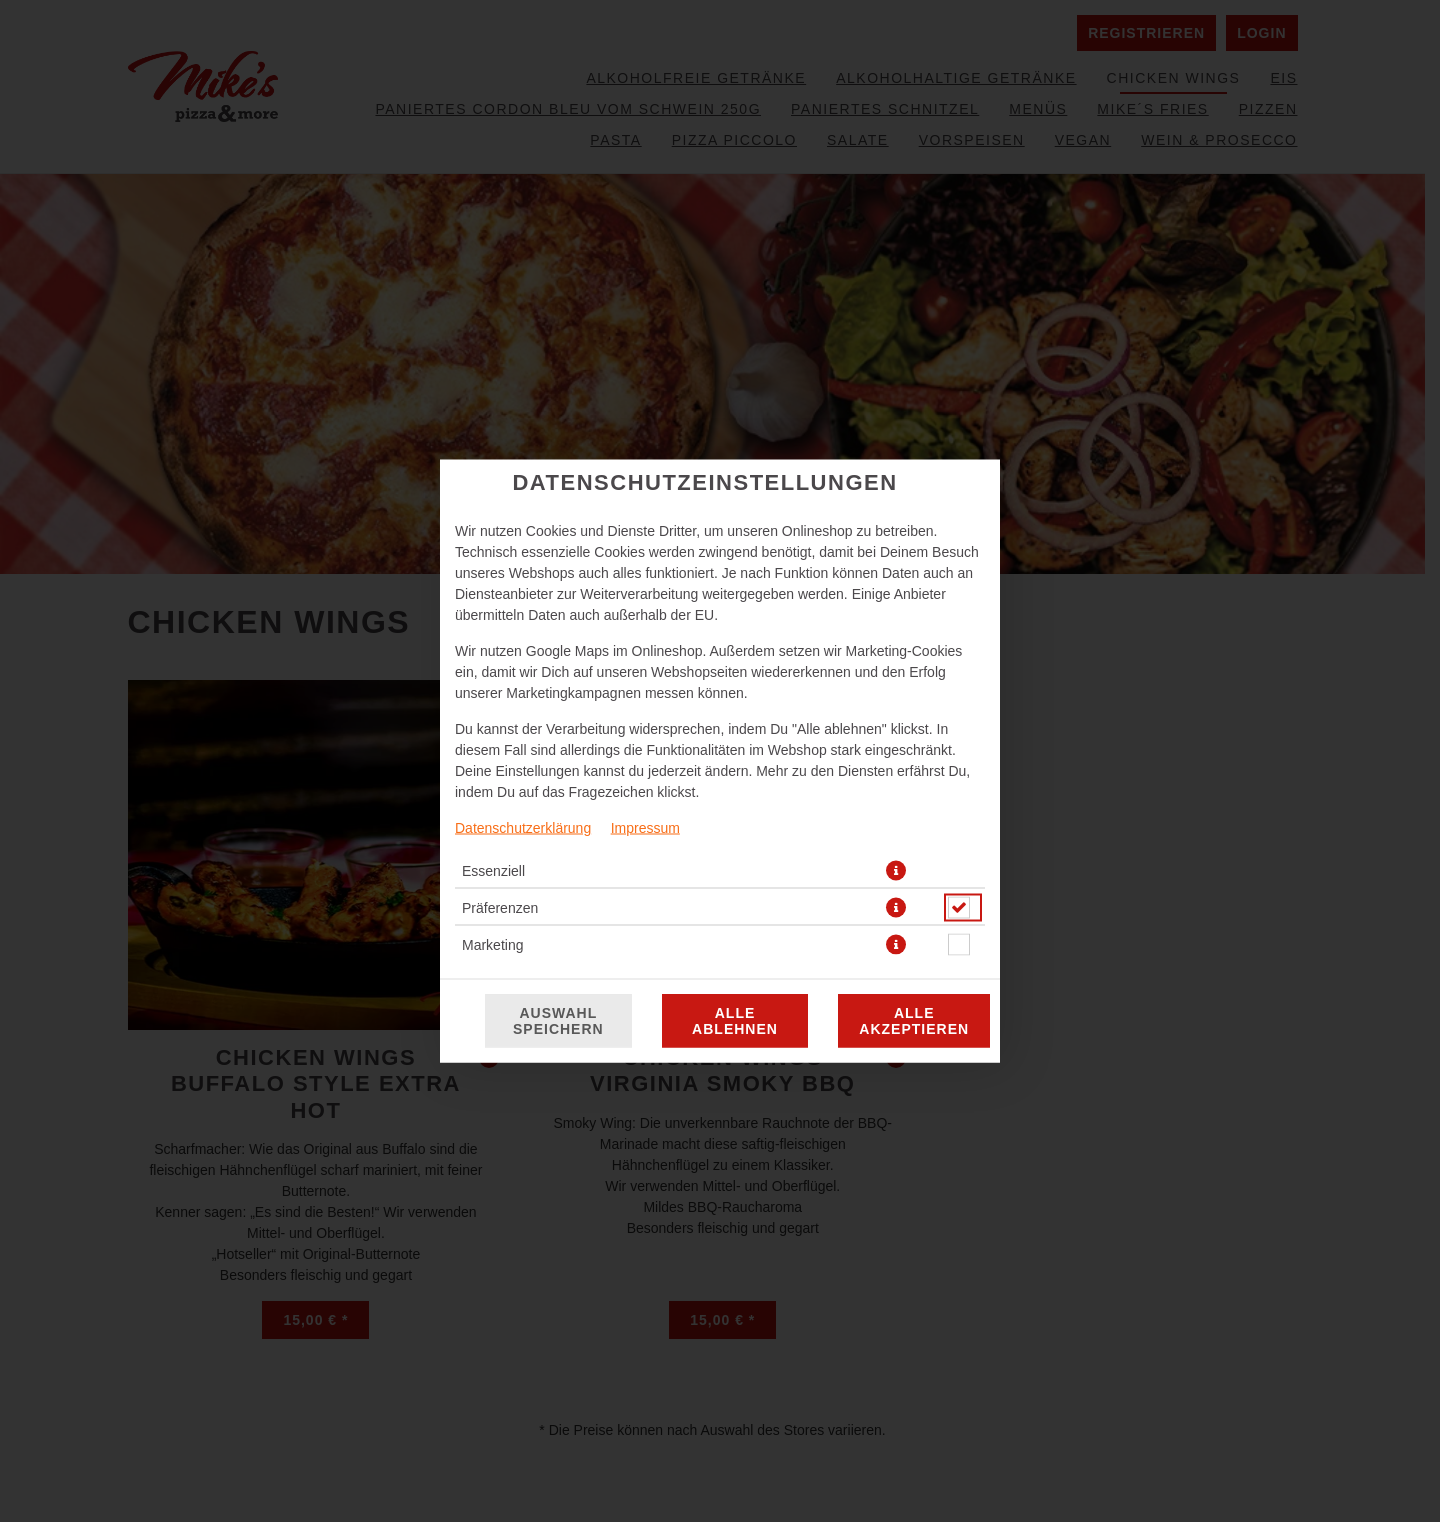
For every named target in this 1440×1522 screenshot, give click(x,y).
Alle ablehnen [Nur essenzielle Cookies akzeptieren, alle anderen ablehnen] (735, 1021)
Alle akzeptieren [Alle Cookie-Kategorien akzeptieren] (914, 1021)
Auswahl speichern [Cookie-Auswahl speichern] (558, 1021)
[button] (896, 871)
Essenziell (493, 871)
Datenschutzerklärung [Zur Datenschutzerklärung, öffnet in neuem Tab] (523, 828)
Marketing (492, 945)
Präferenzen (500, 908)
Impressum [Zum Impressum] (645, 828)
